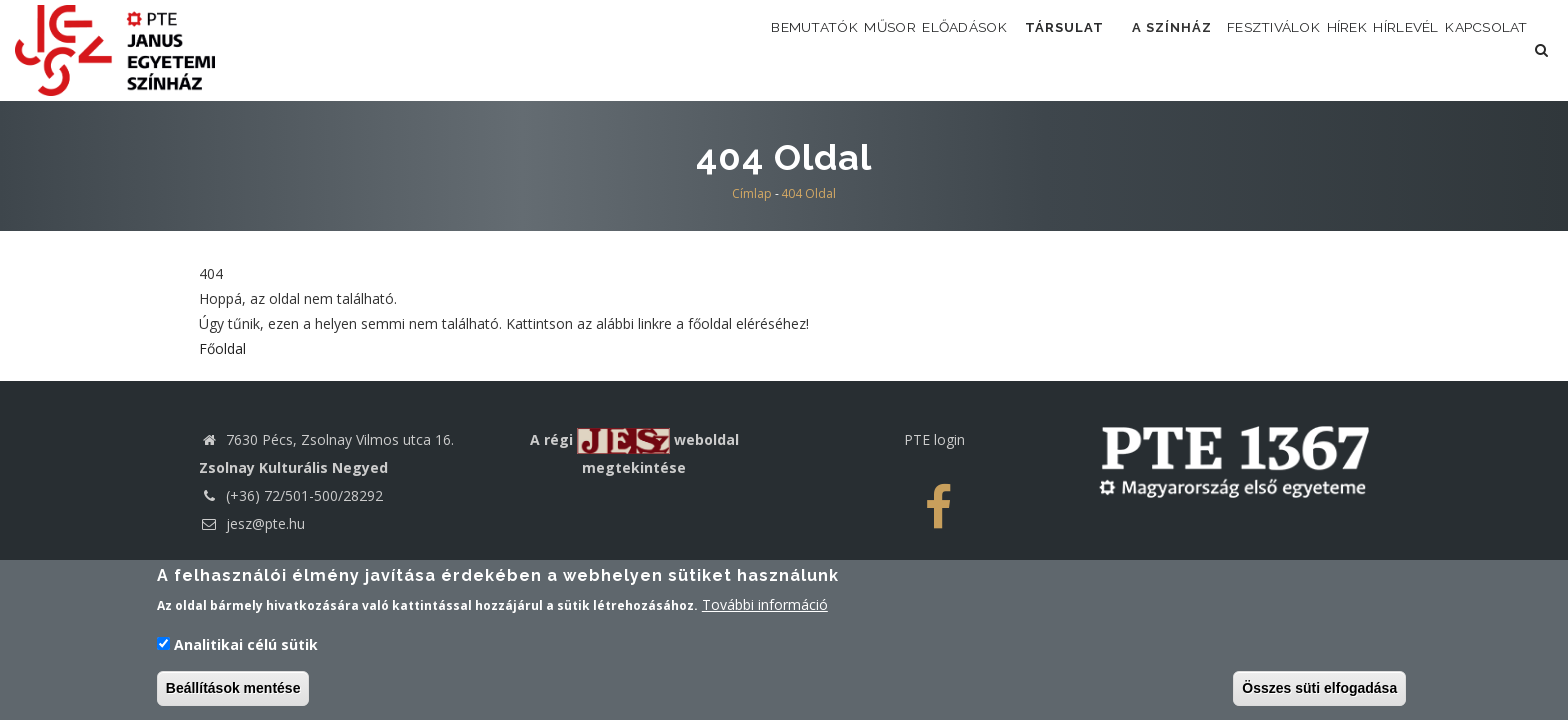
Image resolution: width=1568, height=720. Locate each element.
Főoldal (222, 348)
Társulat (958, 49)
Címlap (752, 193)
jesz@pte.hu (252, 523)
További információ (765, 609)
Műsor (742, 49)
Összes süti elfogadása (1319, 692)
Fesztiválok (1189, 49)
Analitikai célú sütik (246, 648)
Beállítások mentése (233, 692)
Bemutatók (644, 49)
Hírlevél (1370, 49)
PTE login (934, 439)
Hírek (1287, 49)
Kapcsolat (1474, 49)
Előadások (838, 49)
